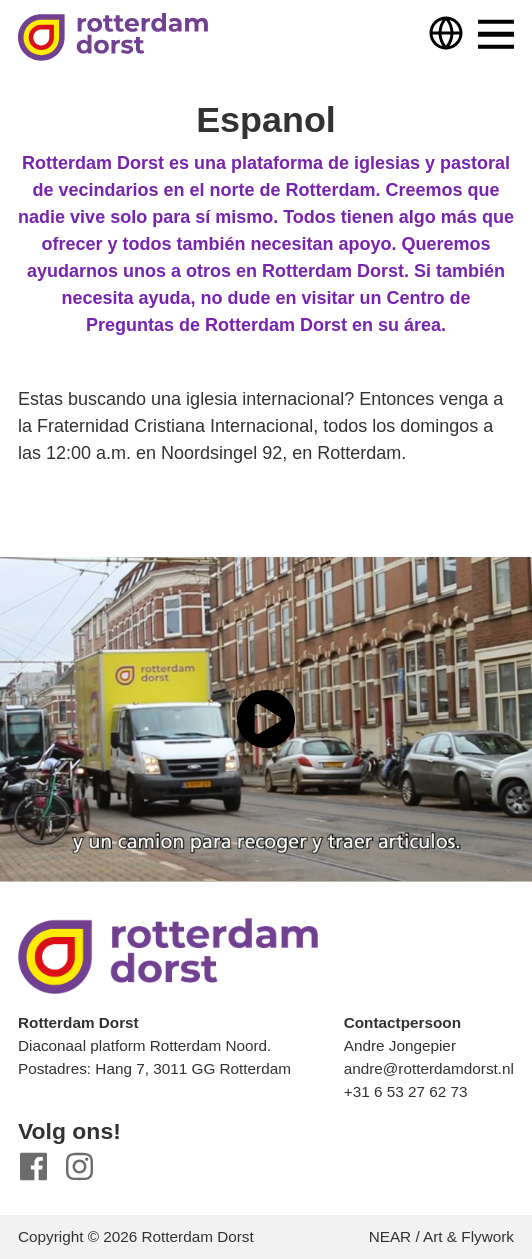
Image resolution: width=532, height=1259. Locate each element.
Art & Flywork (468, 1236)
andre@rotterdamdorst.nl (429, 1068)
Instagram (79, 1166)
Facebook (33, 1166)
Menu (496, 34)
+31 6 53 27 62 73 (406, 1091)
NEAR (390, 1236)
